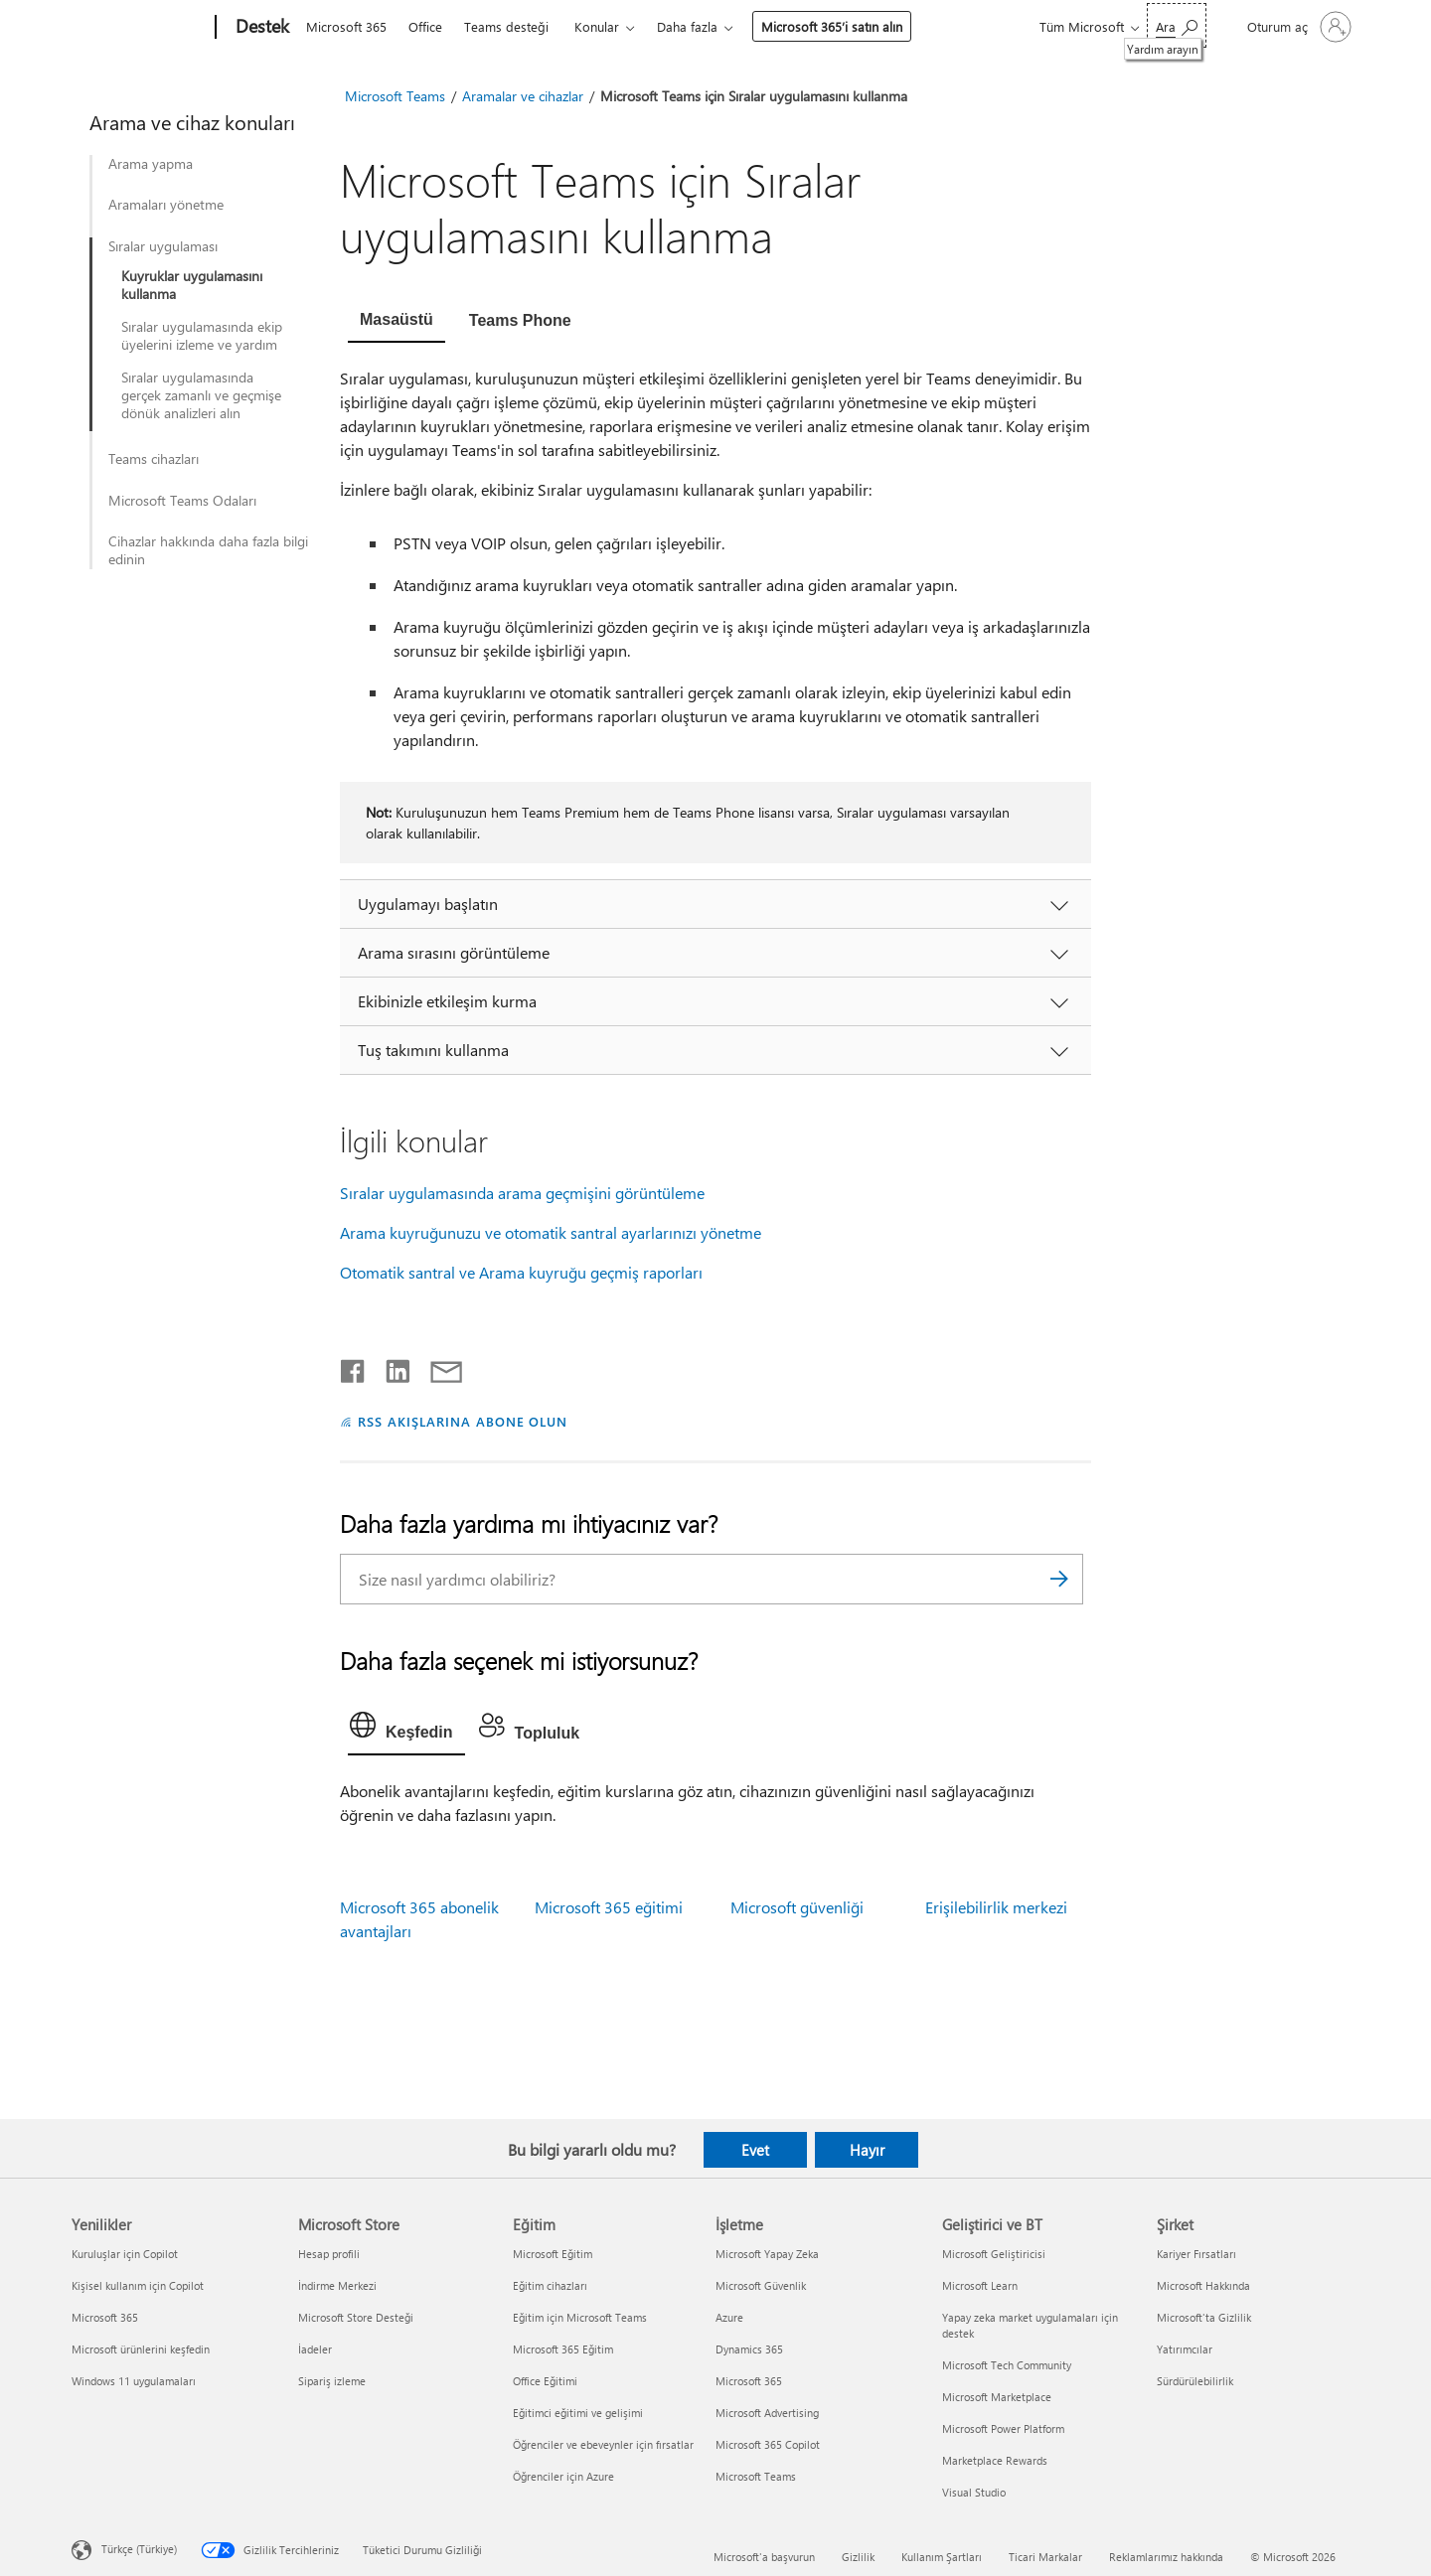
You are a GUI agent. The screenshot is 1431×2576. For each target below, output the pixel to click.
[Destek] (260, 28)
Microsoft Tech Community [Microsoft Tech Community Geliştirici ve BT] (1006, 2364)
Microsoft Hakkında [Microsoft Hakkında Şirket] (1203, 2285)
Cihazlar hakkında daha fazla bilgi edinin (208, 550)
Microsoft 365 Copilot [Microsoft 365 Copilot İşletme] (768, 2444)
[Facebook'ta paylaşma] (354, 1367)
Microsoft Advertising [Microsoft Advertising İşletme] (767, 2412)
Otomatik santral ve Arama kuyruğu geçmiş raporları (521, 1272)
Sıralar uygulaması (163, 246)
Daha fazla (687, 26)
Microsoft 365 (346, 26)
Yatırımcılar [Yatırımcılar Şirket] (1184, 2349)
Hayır (867, 2150)
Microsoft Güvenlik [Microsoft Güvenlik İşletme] (761, 2285)
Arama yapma (150, 164)
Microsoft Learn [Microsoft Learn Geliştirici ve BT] (980, 2285)
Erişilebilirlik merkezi (996, 1906)
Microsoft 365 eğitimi (609, 1906)
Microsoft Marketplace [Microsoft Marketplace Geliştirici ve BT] (996, 2396)
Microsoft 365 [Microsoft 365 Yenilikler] (105, 2317)
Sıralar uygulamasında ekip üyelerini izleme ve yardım (201, 336)
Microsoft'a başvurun (764, 2556)
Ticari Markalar (1045, 2556)
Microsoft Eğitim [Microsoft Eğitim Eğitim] (552, 2253)
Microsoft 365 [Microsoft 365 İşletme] (749, 2380)
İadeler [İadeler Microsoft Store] (315, 2349)
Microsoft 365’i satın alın (831, 26)
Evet (755, 2150)
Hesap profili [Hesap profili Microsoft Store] (329, 2253)
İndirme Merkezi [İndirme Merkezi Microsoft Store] (337, 2285)
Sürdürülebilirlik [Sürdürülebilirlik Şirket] (1195, 2380)
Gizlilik (858, 2556)
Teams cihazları (153, 459)
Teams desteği (506, 26)
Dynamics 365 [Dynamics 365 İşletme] (749, 2349)
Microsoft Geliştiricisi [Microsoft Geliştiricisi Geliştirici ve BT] (993, 2253)
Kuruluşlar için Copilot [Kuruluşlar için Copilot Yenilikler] (125, 2253)
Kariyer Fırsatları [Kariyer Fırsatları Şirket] (1196, 2253)
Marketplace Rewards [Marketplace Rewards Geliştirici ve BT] (994, 2460)
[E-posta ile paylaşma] (437, 1367)
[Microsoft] (140, 28)
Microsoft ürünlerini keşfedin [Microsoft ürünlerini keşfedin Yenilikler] (141, 2349)
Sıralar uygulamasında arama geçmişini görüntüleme (522, 1192)
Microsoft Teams (395, 95)
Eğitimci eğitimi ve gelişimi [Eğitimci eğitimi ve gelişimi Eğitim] (578, 2412)
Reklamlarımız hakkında (1166, 2556)
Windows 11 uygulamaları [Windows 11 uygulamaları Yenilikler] (134, 2380)
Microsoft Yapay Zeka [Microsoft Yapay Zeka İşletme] (767, 2253)
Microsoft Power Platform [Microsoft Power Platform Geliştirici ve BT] (1003, 2428)
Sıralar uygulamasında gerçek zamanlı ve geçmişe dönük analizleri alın (201, 395)
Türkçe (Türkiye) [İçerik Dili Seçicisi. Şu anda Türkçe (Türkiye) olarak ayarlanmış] (139, 2547)
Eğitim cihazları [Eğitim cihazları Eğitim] (550, 2285)
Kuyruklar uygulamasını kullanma (191, 285)
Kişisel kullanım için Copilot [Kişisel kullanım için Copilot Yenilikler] (138, 2285)
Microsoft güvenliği (797, 1906)
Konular (596, 26)
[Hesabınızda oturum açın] (1297, 27)
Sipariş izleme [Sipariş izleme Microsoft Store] (332, 2380)
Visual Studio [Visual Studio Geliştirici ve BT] (974, 2492)
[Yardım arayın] (1176, 25)
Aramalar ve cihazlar (522, 95)
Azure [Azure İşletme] (729, 2317)
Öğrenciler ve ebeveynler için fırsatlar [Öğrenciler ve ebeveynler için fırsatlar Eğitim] (603, 2444)
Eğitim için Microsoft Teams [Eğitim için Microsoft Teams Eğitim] (580, 2317)
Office (425, 26)
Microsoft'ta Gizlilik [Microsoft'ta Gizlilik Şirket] (1204, 2317)
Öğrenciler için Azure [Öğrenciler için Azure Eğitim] (563, 2476)
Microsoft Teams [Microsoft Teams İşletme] (756, 2476)
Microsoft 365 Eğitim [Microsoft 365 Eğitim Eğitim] (563, 2349)
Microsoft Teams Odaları (182, 501)
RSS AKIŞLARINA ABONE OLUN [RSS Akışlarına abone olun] (462, 1421)
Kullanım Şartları (941, 2556)
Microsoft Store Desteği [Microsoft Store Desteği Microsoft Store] (355, 2317)
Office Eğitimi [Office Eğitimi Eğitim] (545, 2380)
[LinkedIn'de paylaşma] (390, 1367)
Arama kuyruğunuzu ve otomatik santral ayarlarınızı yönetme (550, 1232)
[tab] (396, 322)
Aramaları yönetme (166, 205)
